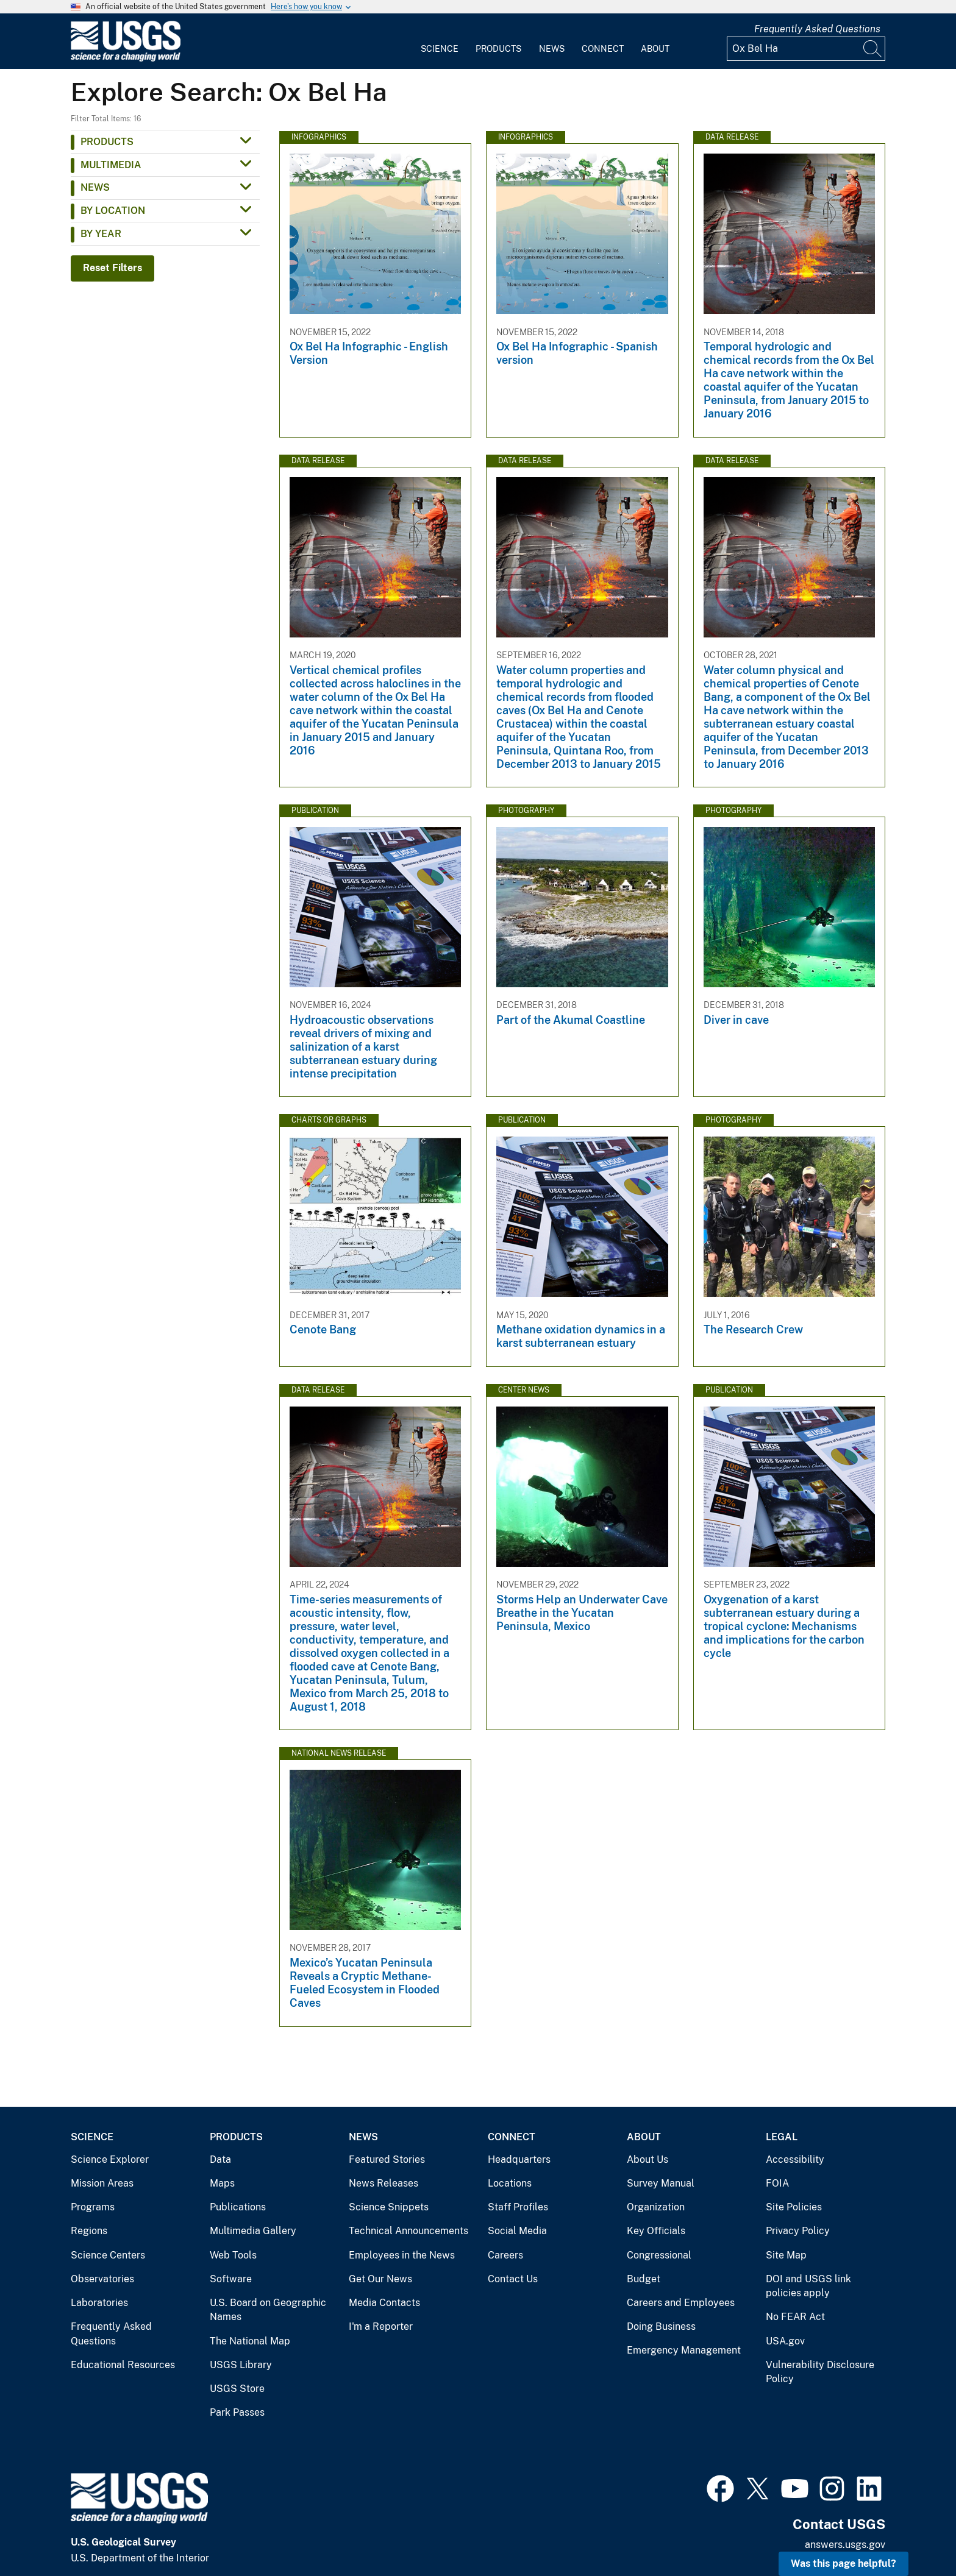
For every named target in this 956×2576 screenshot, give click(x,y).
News (552, 49)
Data (220, 2159)
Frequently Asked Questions (817, 29)
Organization (656, 2207)
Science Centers (108, 2255)
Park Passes (237, 2412)
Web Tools (233, 2255)
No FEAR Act (795, 2316)
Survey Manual (660, 2183)
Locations (510, 2183)
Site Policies (794, 2207)
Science (439, 49)
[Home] (125, 59)
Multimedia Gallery (253, 2231)
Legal (781, 2137)
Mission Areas (102, 2183)
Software (231, 2279)
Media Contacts (384, 2302)
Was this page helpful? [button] (843, 2563)
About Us (647, 2159)
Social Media (517, 2231)
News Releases (383, 2183)
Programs (93, 2207)
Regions (89, 2231)
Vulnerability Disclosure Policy (820, 2372)
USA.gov (785, 2341)
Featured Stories (387, 2159)
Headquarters (519, 2159)
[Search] (873, 49)
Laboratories (99, 2302)
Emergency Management (684, 2350)
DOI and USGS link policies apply (808, 2286)
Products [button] (107, 141)
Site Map (786, 2255)
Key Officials (656, 2231)
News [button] (95, 187)
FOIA (777, 2183)
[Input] (806, 49)
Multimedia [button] (110, 165)
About (655, 49)
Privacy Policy (798, 2231)
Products (498, 49)
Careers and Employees (681, 2302)
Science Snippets (389, 2207)
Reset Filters (112, 268)
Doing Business (661, 2326)
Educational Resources (123, 2365)
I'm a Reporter (381, 2326)
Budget (643, 2279)
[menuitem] (439, 41)
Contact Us (513, 2279)
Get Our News (380, 2279)
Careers (505, 2255)
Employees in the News (402, 2255)
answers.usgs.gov (845, 2544)
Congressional (659, 2255)
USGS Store (237, 2388)
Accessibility (795, 2159)
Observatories (102, 2279)
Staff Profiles (518, 2207)
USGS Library (241, 2365)
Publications (238, 2207)
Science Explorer (110, 2159)
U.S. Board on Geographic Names (268, 2310)
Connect (603, 49)
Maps (222, 2183)
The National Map (250, 2341)
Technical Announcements (408, 2231)
